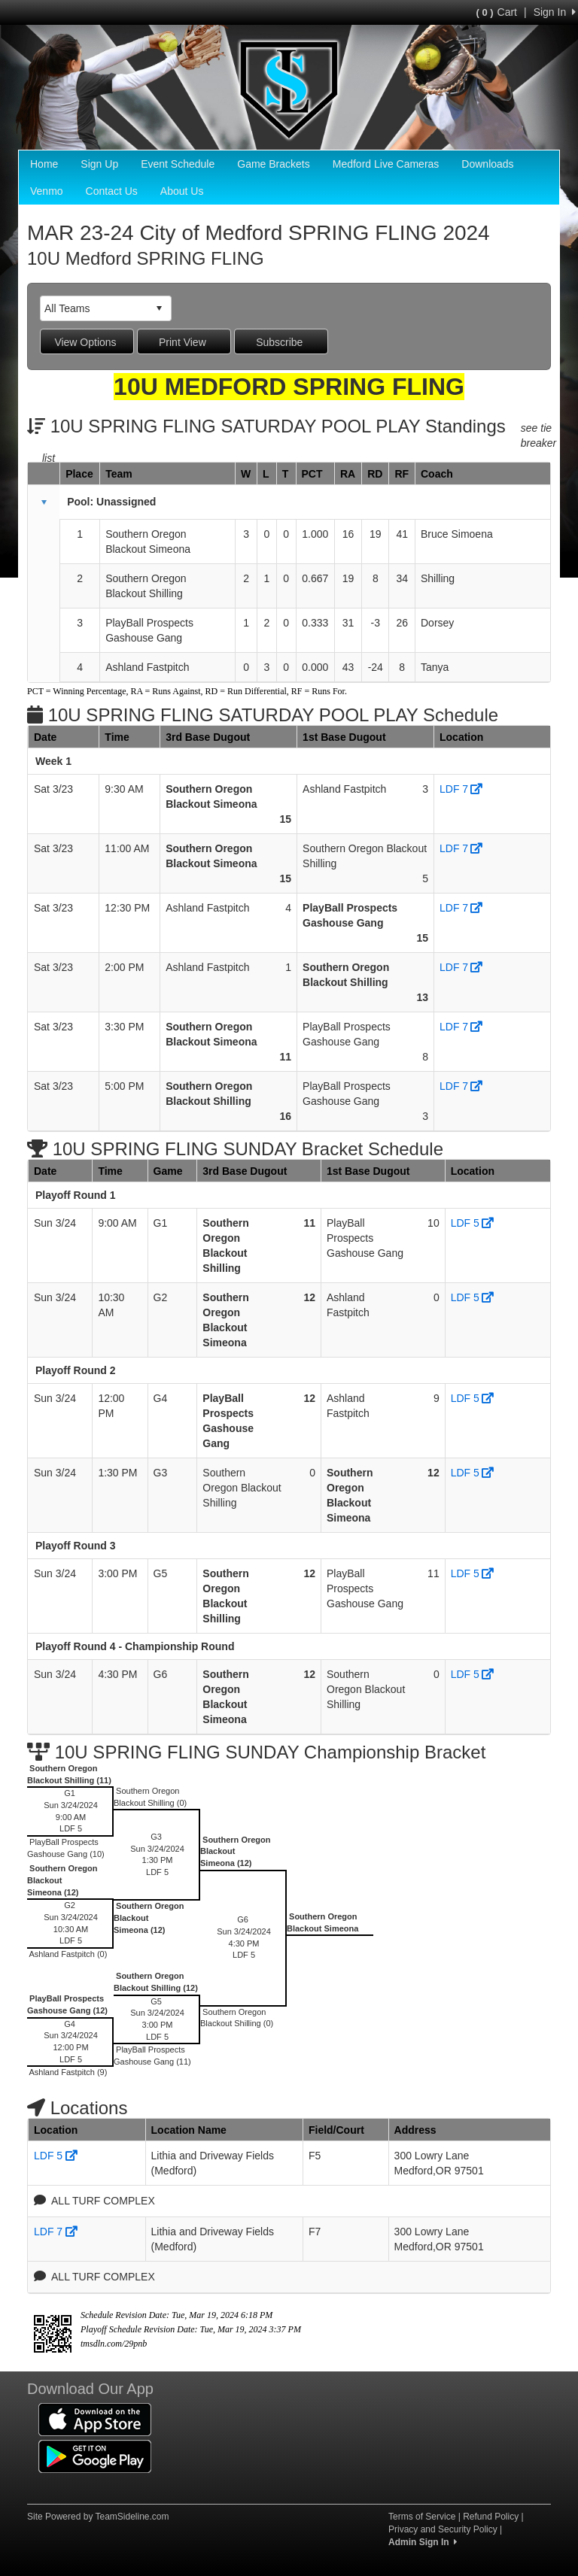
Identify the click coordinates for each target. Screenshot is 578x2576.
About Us (182, 191)
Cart (496, 12)
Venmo (46, 191)
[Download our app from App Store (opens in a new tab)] (94, 2419)
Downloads (487, 164)
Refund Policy (491, 2516)
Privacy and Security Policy (442, 2529)
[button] (44, 502)
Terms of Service (421, 2516)
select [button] (159, 308)
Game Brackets (273, 164)
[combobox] (94, 308)
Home (44, 164)
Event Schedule (177, 164)
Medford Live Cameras (386, 164)
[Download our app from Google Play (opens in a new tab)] (94, 2456)
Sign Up (99, 164)
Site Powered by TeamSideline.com (98, 2516)
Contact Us (112, 191)
